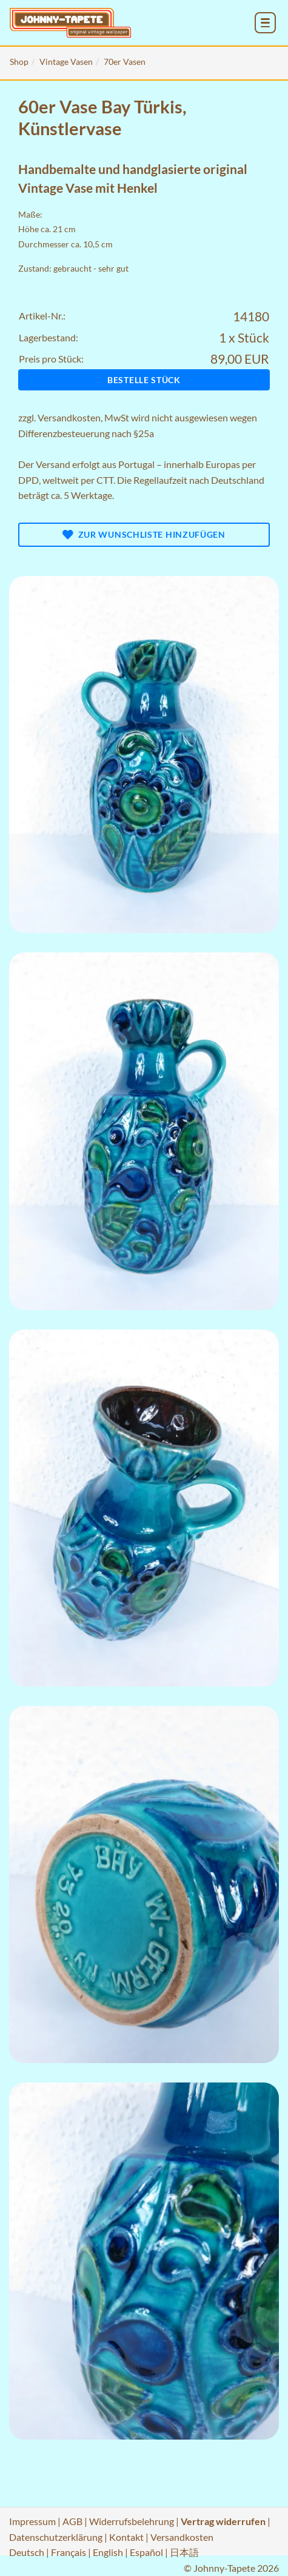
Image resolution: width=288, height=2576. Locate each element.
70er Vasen (125, 61)
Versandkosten (69, 417)
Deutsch (26, 2552)
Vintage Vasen (66, 61)
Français (68, 2552)
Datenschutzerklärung (55, 2537)
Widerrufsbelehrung (131, 2521)
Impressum (32, 2521)
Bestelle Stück (144, 380)
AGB (72, 2521)
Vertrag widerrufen (223, 2521)
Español (146, 2552)
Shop (19, 61)
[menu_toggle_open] (265, 22)
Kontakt (126, 2537)
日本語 (184, 2552)
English (108, 2552)
